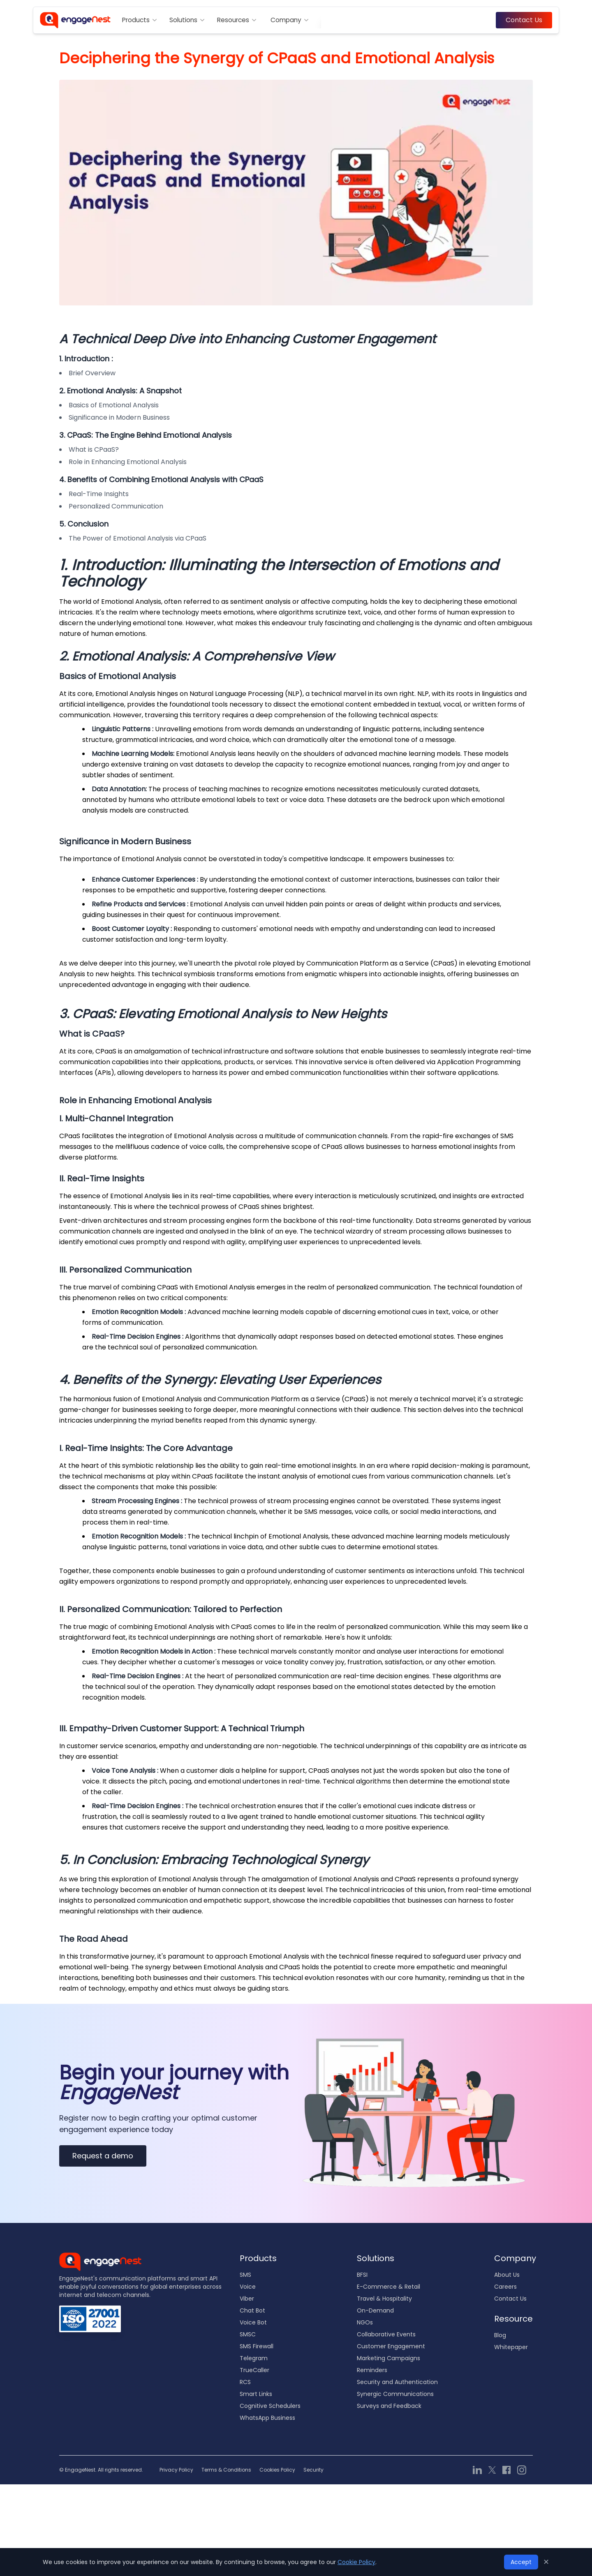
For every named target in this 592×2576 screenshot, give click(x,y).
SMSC (248, 2334)
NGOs (365, 2322)
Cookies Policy (277, 2469)
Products (140, 20)
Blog (500, 2335)
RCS (245, 2382)
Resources (237, 20)
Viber (247, 2298)
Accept (521, 2562)
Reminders (372, 2370)
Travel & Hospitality (384, 2298)
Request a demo (102, 2156)
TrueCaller (254, 2370)
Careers (505, 2287)
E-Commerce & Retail (388, 2287)
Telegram (254, 2358)
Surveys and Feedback (389, 2406)
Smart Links (256, 2394)
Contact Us (524, 20)
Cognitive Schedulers (270, 2406)
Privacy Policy (176, 2469)
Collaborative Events (386, 2334)
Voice (248, 2287)
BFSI (362, 2275)
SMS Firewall (256, 2346)
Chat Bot (252, 2310)
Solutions (187, 20)
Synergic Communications (395, 2394)
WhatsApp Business (267, 2418)
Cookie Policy (356, 2562)
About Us (507, 2275)
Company (290, 20)
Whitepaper (511, 2347)
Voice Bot (253, 2322)
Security (313, 2469)
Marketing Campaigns (388, 2358)
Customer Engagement (391, 2346)
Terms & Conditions (226, 2469)
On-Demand (375, 2310)
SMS (245, 2275)
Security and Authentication (397, 2382)
